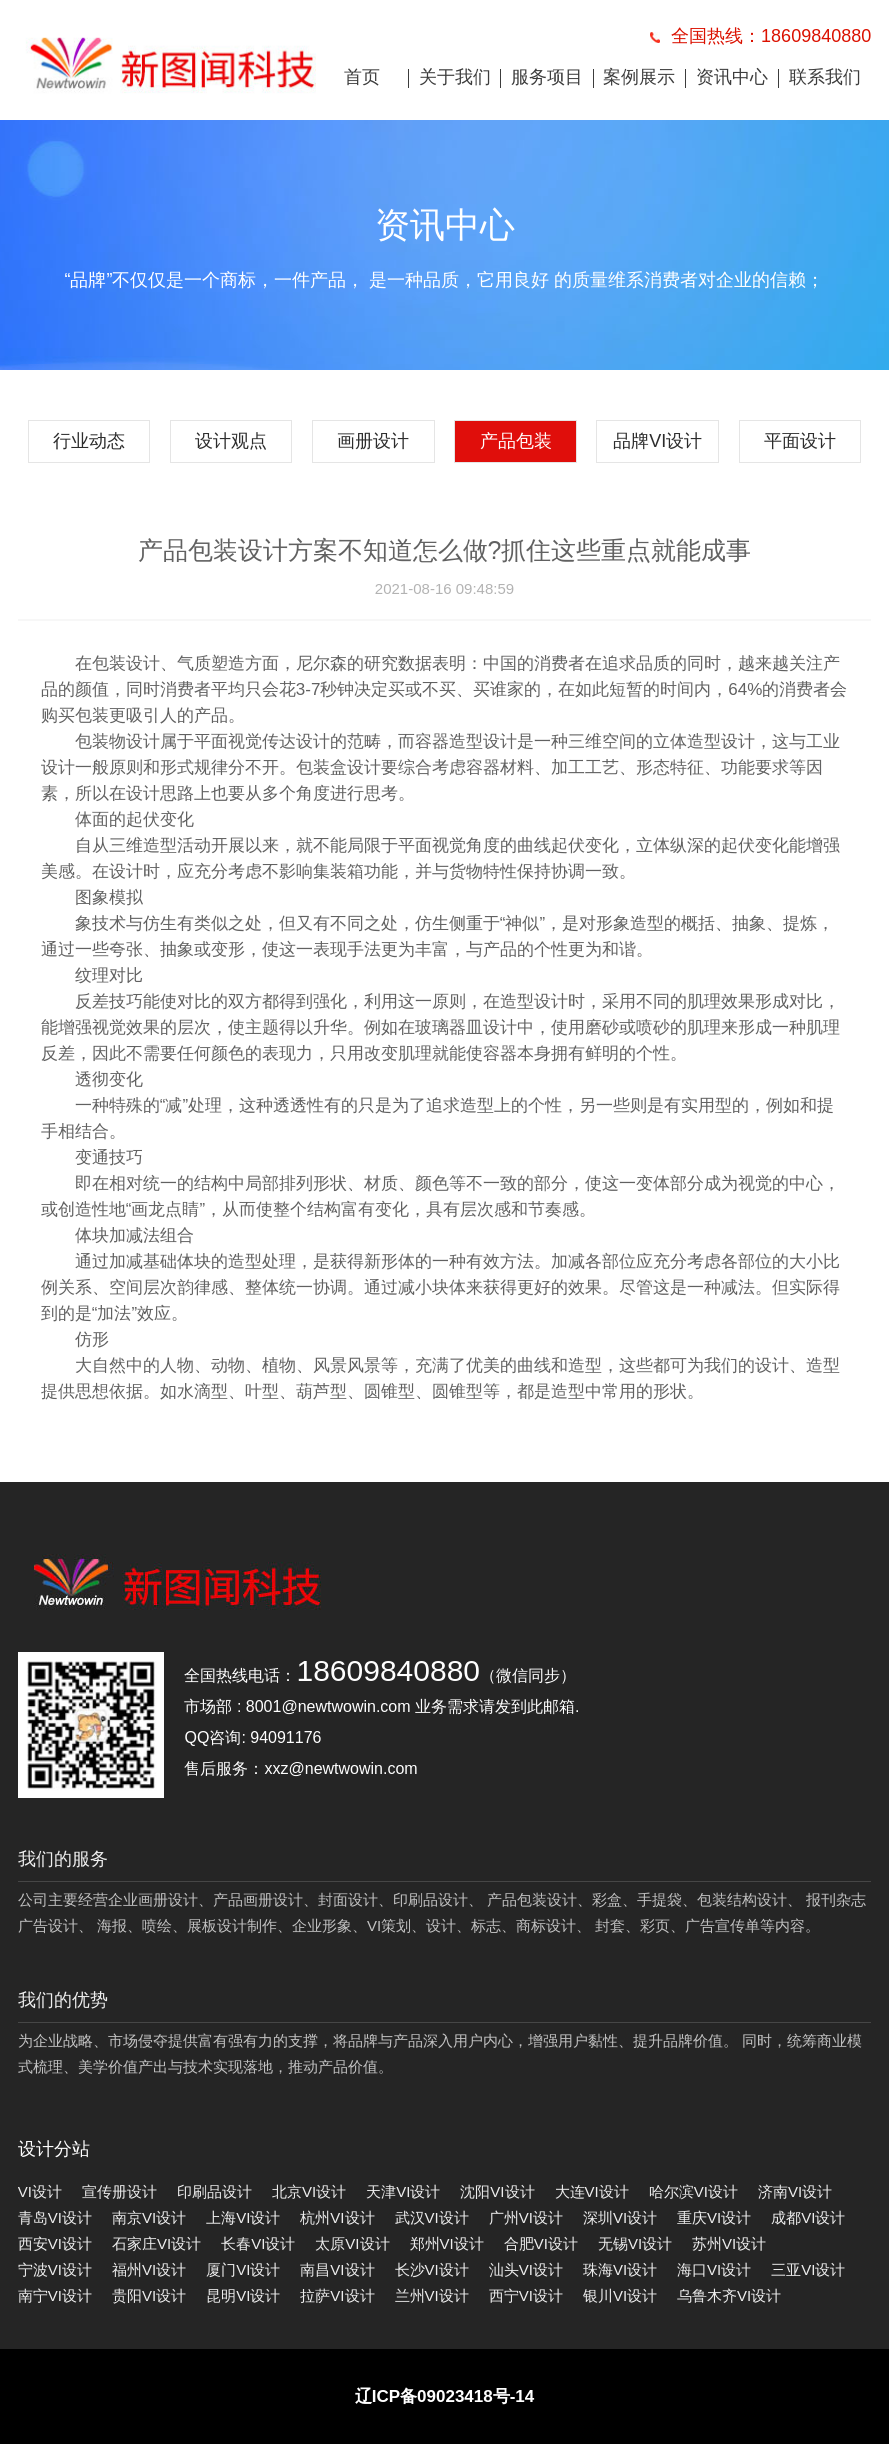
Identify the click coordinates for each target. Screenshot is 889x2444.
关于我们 (455, 77)
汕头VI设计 (526, 2269)
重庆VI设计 (714, 2217)
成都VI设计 (808, 2217)
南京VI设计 (149, 2217)
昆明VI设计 (243, 2295)
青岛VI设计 (55, 2217)
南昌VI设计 (337, 2269)
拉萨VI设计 (337, 2295)
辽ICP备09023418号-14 (445, 2396)
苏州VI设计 (729, 2243)
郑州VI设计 (447, 2243)
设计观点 (231, 441)
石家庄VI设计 (156, 2243)
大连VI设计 (592, 2191)
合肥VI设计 (541, 2243)
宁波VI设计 (55, 2269)
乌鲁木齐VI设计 (729, 2295)
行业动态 (89, 441)
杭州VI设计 (337, 2217)
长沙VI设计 (432, 2269)
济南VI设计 (795, 2191)
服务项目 (547, 77)
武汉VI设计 (432, 2217)
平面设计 (800, 441)
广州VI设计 (526, 2217)
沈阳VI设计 (497, 2191)
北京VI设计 (309, 2191)
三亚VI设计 (808, 2269)
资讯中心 (732, 77)
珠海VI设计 (620, 2269)
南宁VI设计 (55, 2295)
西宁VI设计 (526, 2295)
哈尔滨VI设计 (693, 2191)
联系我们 (825, 77)
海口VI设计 (714, 2269)
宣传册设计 (119, 2191)
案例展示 (639, 77)
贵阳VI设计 (149, 2295)
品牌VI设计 (657, 441)
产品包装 (516, 441)
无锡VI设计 (635, 2243)
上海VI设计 (243, 2217)
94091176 (285, 1737)
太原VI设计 (352, 2243)
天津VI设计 (403, 2191)
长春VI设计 (258, 2243)
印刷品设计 (214, 2191)
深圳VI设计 (620, 2217)
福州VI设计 (149, 2269)
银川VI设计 (620, 2295)
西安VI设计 (55, 2243)
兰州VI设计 (432, 2295)
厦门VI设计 (243, 2269)
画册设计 (373, 441)
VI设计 (40, 2191)
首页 (362, 77)
